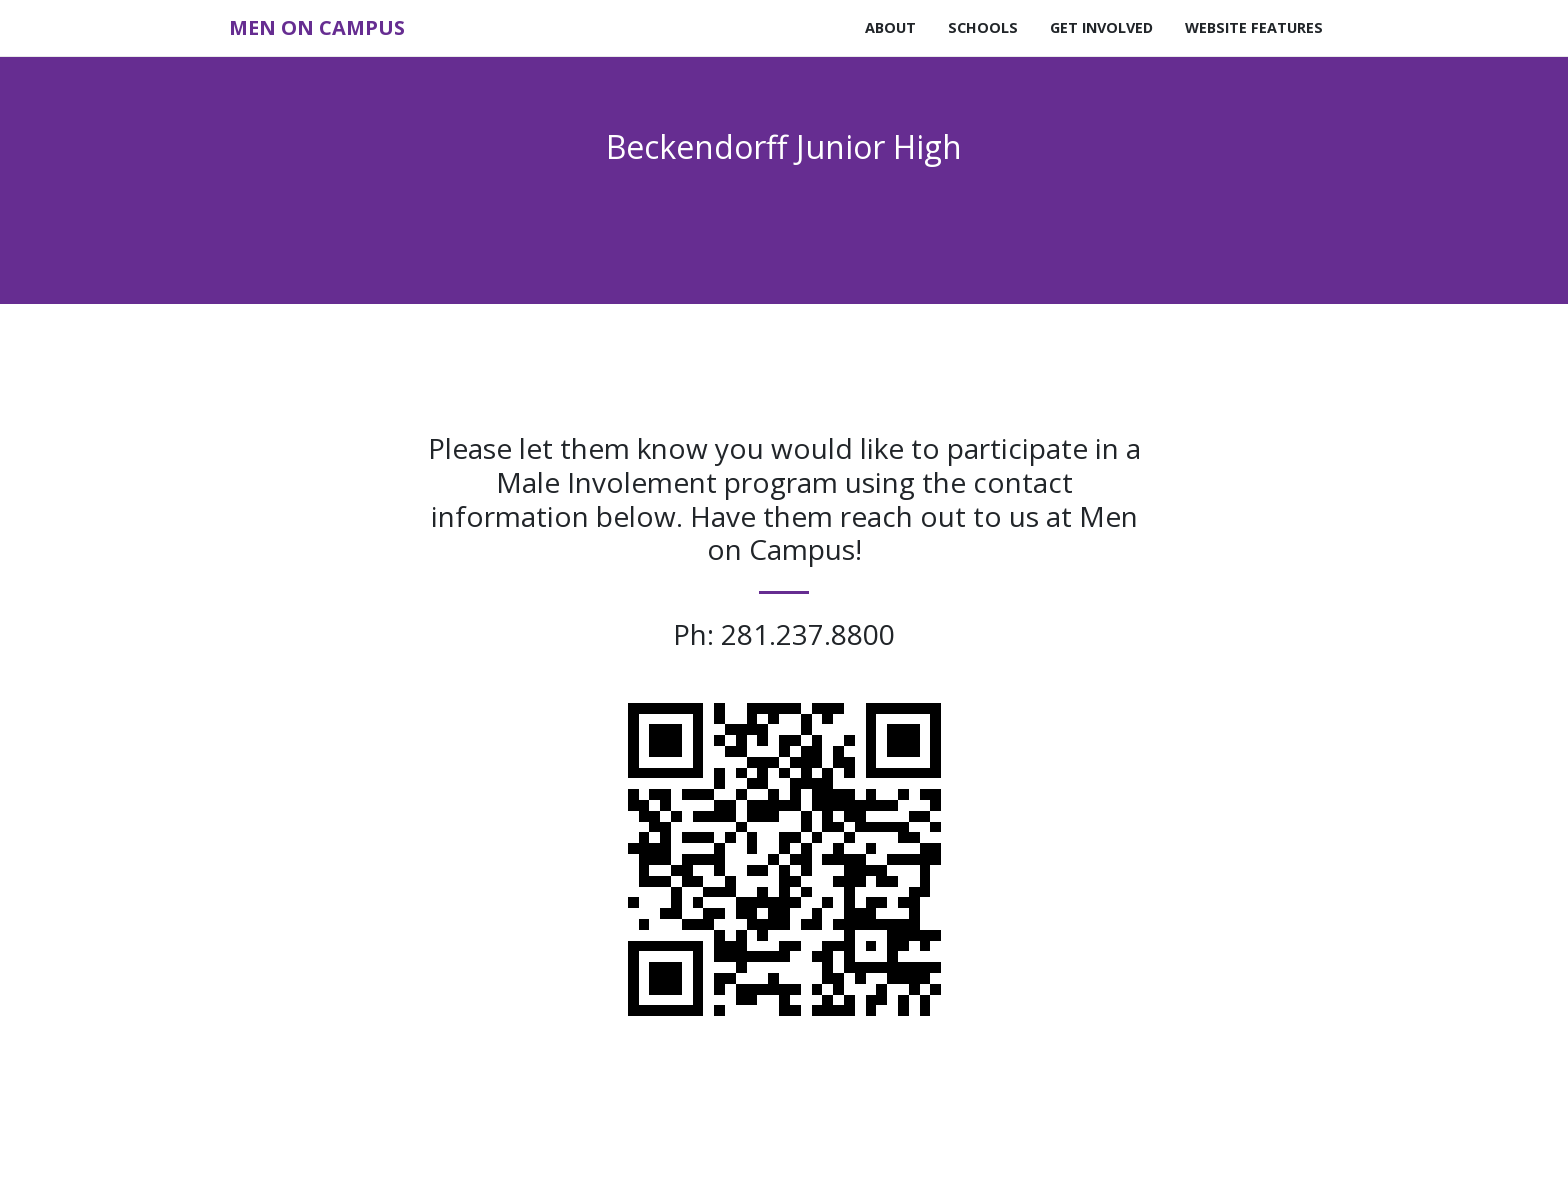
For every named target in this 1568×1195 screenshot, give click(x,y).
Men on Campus (317, 27)
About (890, 27)
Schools (983, 27)
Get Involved (1101, 27)
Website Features (1254, 27)
